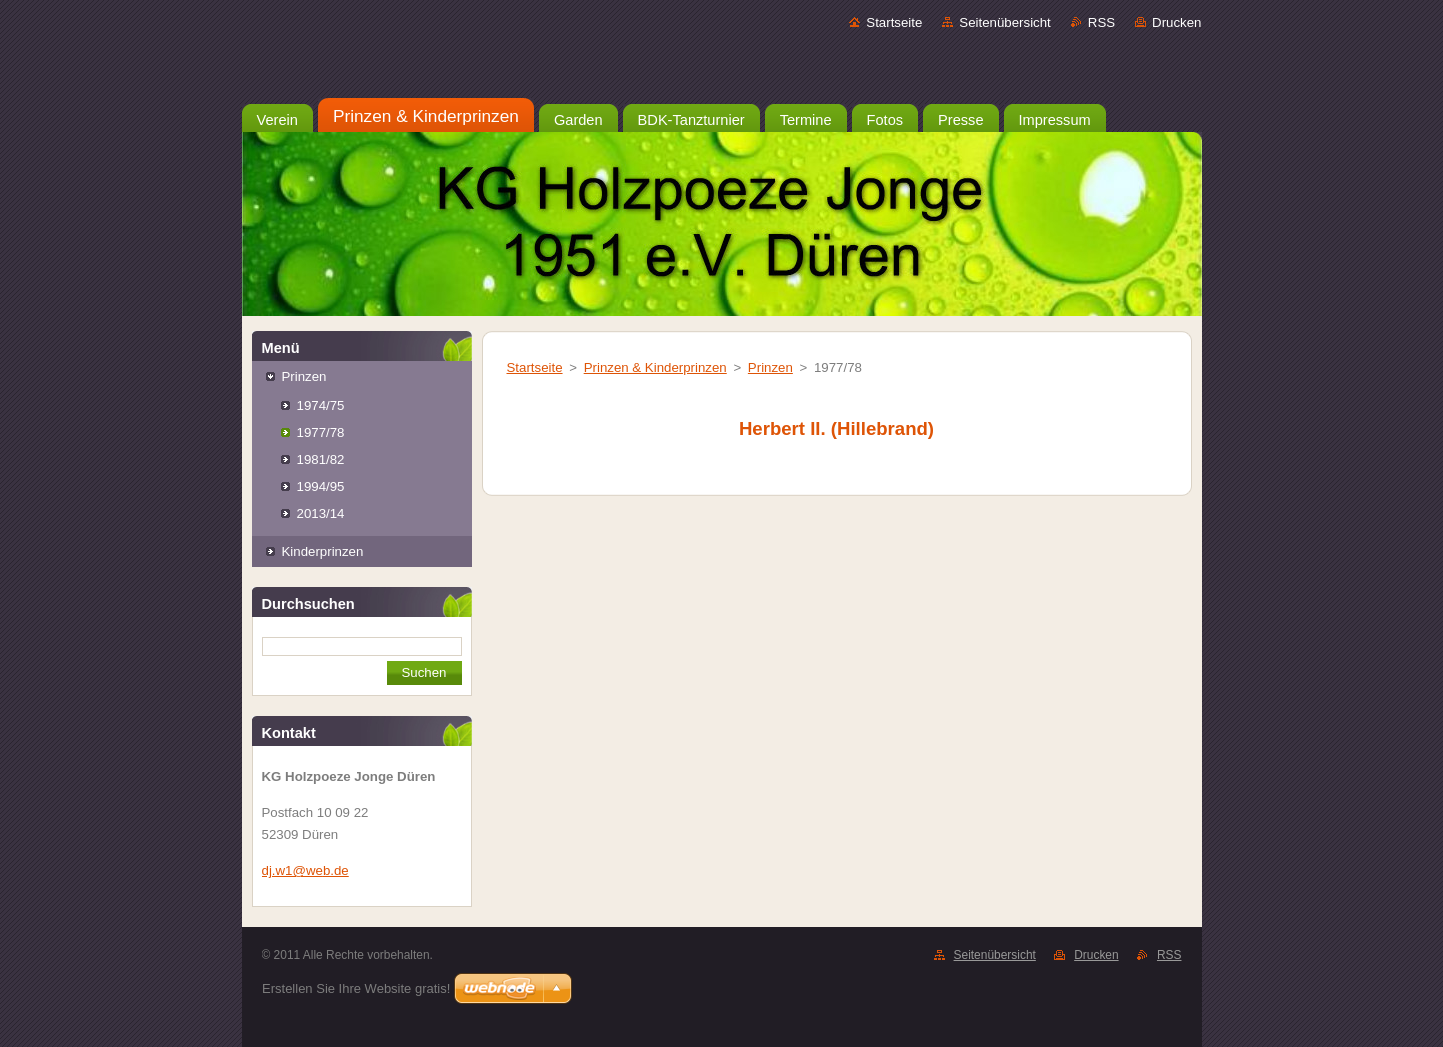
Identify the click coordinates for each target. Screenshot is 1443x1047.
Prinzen (304, 376)
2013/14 (321, 513)
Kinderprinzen (323, 551)
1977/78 (321, 432)
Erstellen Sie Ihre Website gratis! (356, 988)
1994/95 (321, 486)
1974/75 (321, 405)
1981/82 (321, 459)
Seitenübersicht (1004, 22)
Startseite (894, 22)
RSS (1101, 22)
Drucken (1176, 22)
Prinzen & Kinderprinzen (655, 367)
